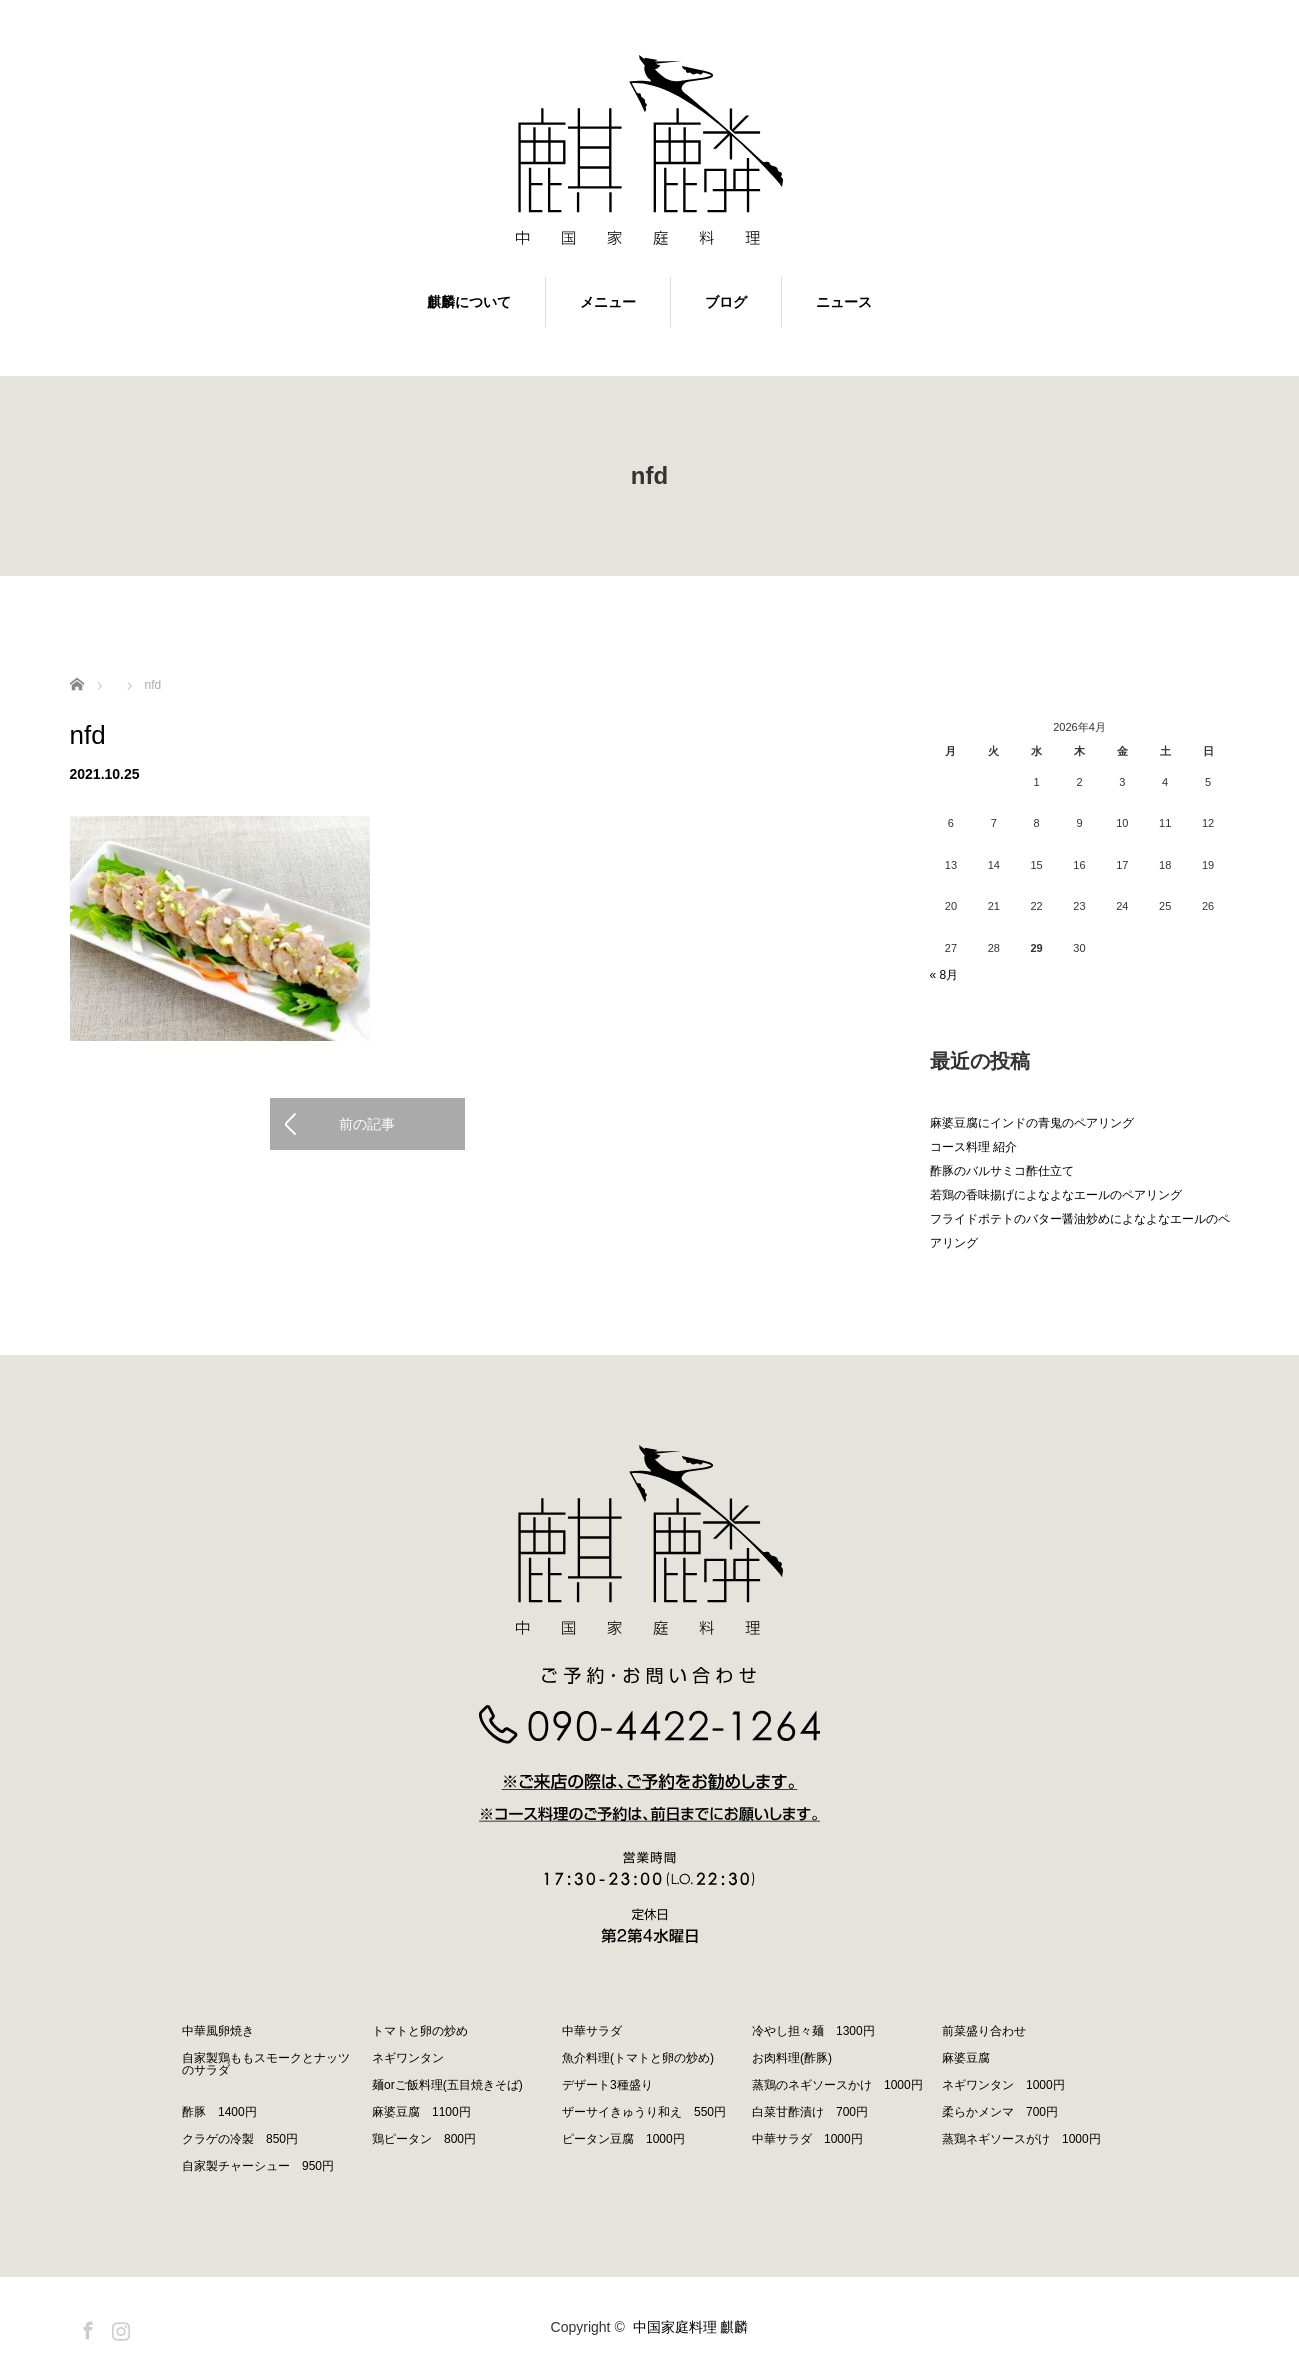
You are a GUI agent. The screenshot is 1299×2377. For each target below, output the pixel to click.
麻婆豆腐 (966, 2058)
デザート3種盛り (607, 2085)
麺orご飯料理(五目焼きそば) (447, 2085)
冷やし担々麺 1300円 (813, 2031)
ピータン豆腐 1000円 (623, 2139)
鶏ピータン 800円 (424, 2139)
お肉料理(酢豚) (792, 2058)
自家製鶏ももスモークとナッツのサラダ (266, 2064)
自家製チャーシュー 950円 (258, 2166)
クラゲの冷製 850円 (240, 2139)
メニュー (608, 302)
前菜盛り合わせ (984, 2031)
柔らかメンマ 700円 (1000, 2112)
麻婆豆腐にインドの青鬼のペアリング (1032, 1123)
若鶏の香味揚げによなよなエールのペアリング (1056, 1195)
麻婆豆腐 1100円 (421, 2112)
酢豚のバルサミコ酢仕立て (1002, 1171)
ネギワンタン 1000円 (1003, 2085)
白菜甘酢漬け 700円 (810, 2112)
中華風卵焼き (218, 2031)
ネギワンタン (408, 2058)
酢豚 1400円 (219, 2112)
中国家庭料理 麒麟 (691, 2327)
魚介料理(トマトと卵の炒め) (638, 2058)
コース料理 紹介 (973, 1147)
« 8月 (944, 975)
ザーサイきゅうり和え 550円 (644, 2112)
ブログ (726, 302)
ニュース (844, 302)
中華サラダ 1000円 (807, 2139)
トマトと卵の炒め (420, 2031)
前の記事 (367, 1124)
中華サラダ (592, 2031)
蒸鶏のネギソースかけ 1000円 (837, 2085)
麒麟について (469, 302)
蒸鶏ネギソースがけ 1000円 (1021, 2139)
